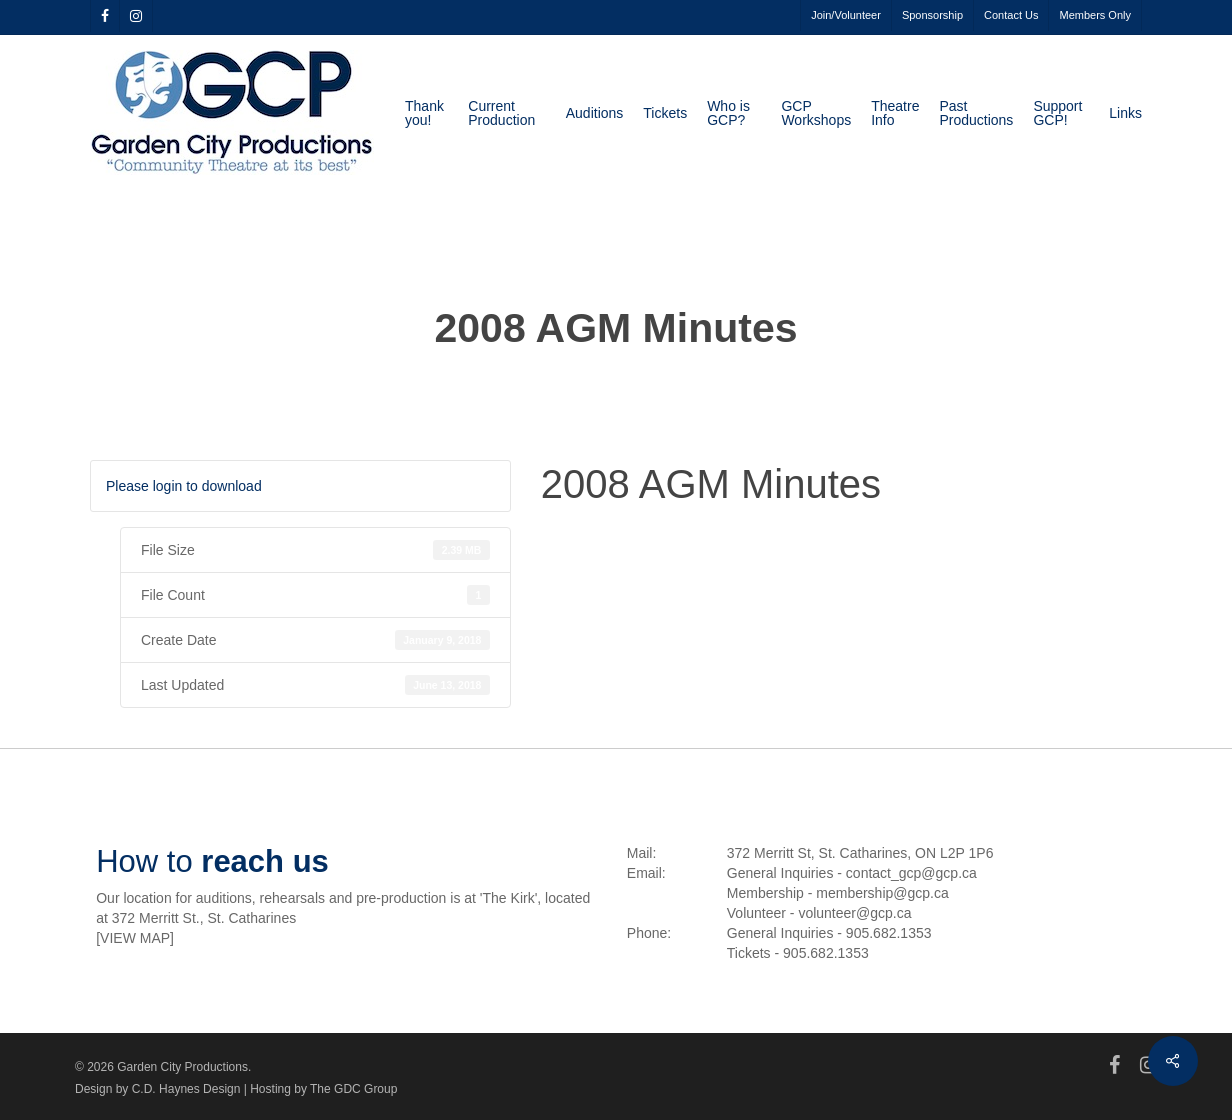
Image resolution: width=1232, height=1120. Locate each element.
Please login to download (184, 486)
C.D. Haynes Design (186, 1089)
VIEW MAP (135, 938)
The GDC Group (353, 1089)
